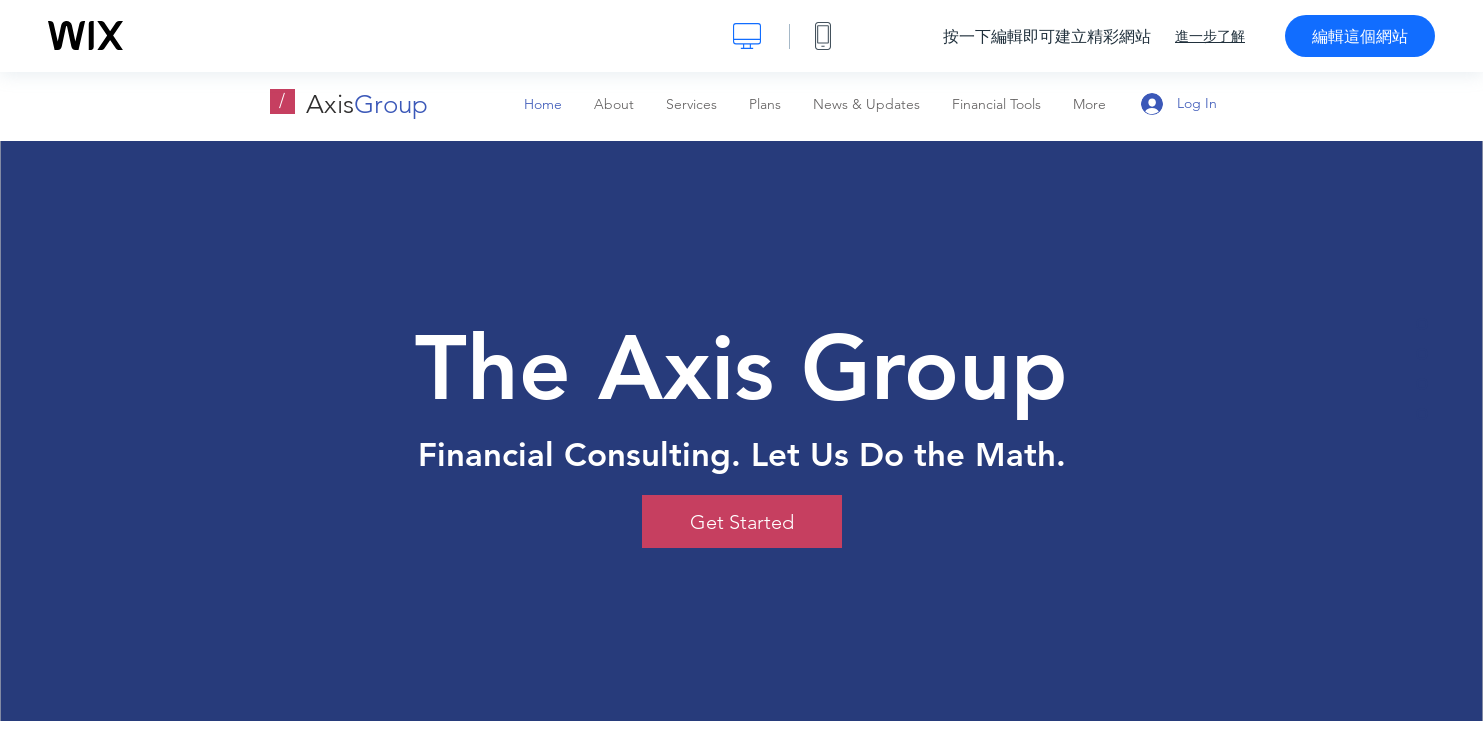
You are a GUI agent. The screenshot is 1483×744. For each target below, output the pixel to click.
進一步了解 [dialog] (1210, 36)
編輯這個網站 (1360, 36)
